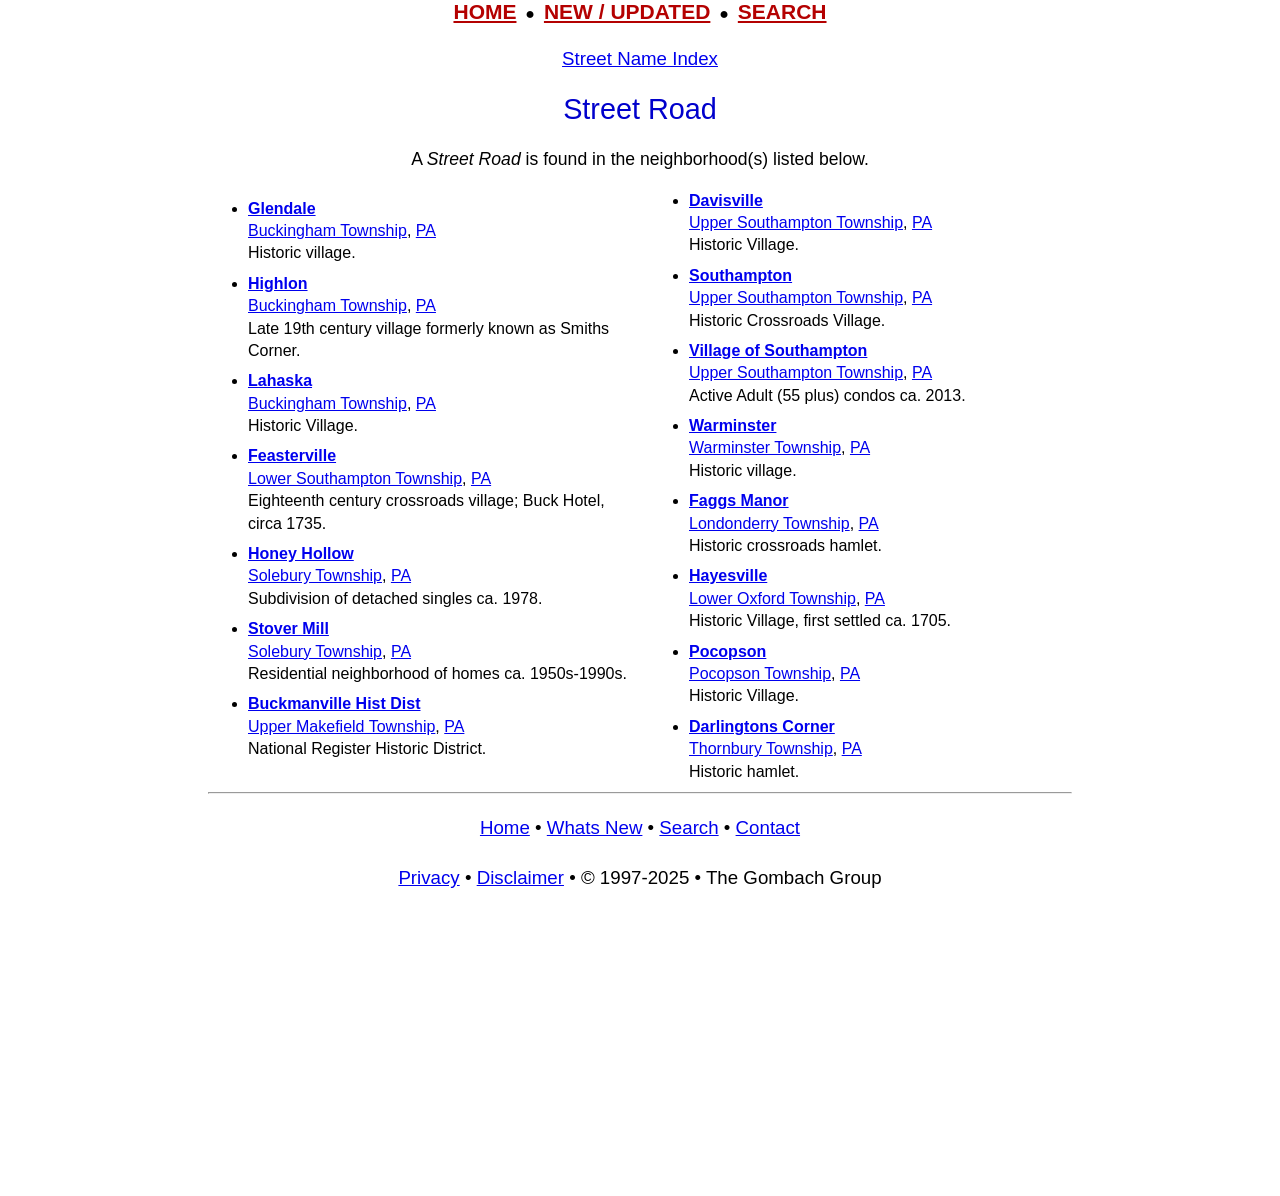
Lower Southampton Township (355, 478)
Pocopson (727, 651)
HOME (484, 11)
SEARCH (782, 11)
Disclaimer (520, 877)
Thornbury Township (761, 748)
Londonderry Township (769, 523)
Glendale (282, 208)
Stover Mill (288, 628)
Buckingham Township (327, 230)
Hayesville (728, 575)
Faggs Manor (739, 500)
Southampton (740, 275)
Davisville (726, 200)
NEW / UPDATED (627, 11)
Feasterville (292, 455)
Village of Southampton (778, 350)
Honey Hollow (301, 553)
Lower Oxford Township (772, 598)
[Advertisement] (640, 1052)
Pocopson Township (760, 673)
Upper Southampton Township (796, 222)
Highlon (278, 283)
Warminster (732, 425)
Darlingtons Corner (762, 726)
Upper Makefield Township (341, 726)
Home (505, 827)
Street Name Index (640, 58)
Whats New (595, 827)
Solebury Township (315, 575)
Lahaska (280, 380)
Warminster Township (765, 447)
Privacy (428, 877)
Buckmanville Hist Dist (334, 703)
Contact (768, 827)
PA (426, 230)
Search (688, 827)
